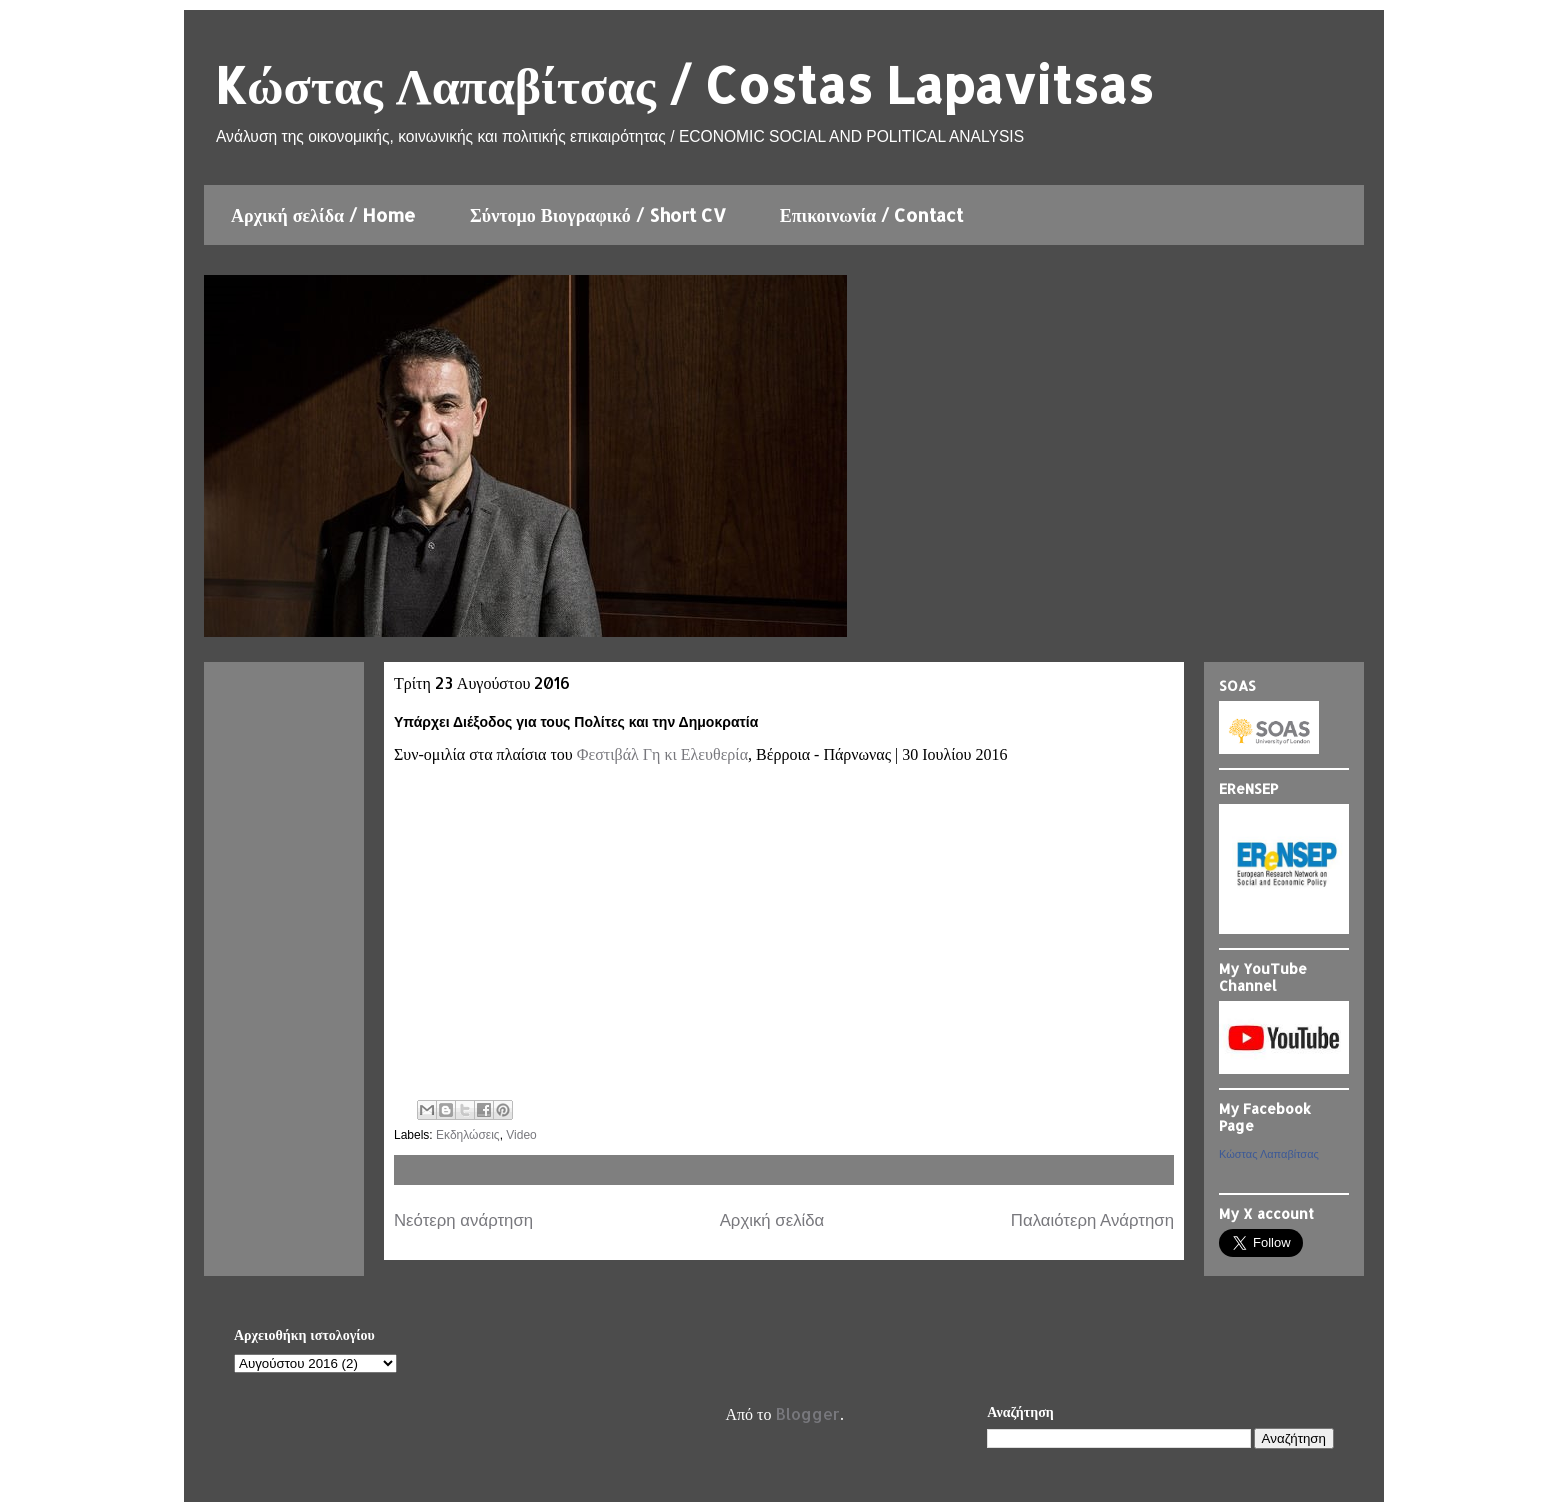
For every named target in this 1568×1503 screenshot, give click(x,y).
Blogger (808, 1413)
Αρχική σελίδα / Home (323, 214)
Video (521, 1135)
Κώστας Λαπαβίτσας (1269, 1154)
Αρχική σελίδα (772, 1220)
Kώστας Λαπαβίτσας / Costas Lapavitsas (683, 84)
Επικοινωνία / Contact (871, 214)
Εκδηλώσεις (468, 1135)
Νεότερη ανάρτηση (463, 1220)
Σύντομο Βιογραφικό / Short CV (598, 214)
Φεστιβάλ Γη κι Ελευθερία (662, 754)
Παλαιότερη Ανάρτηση (1092, 1220)
